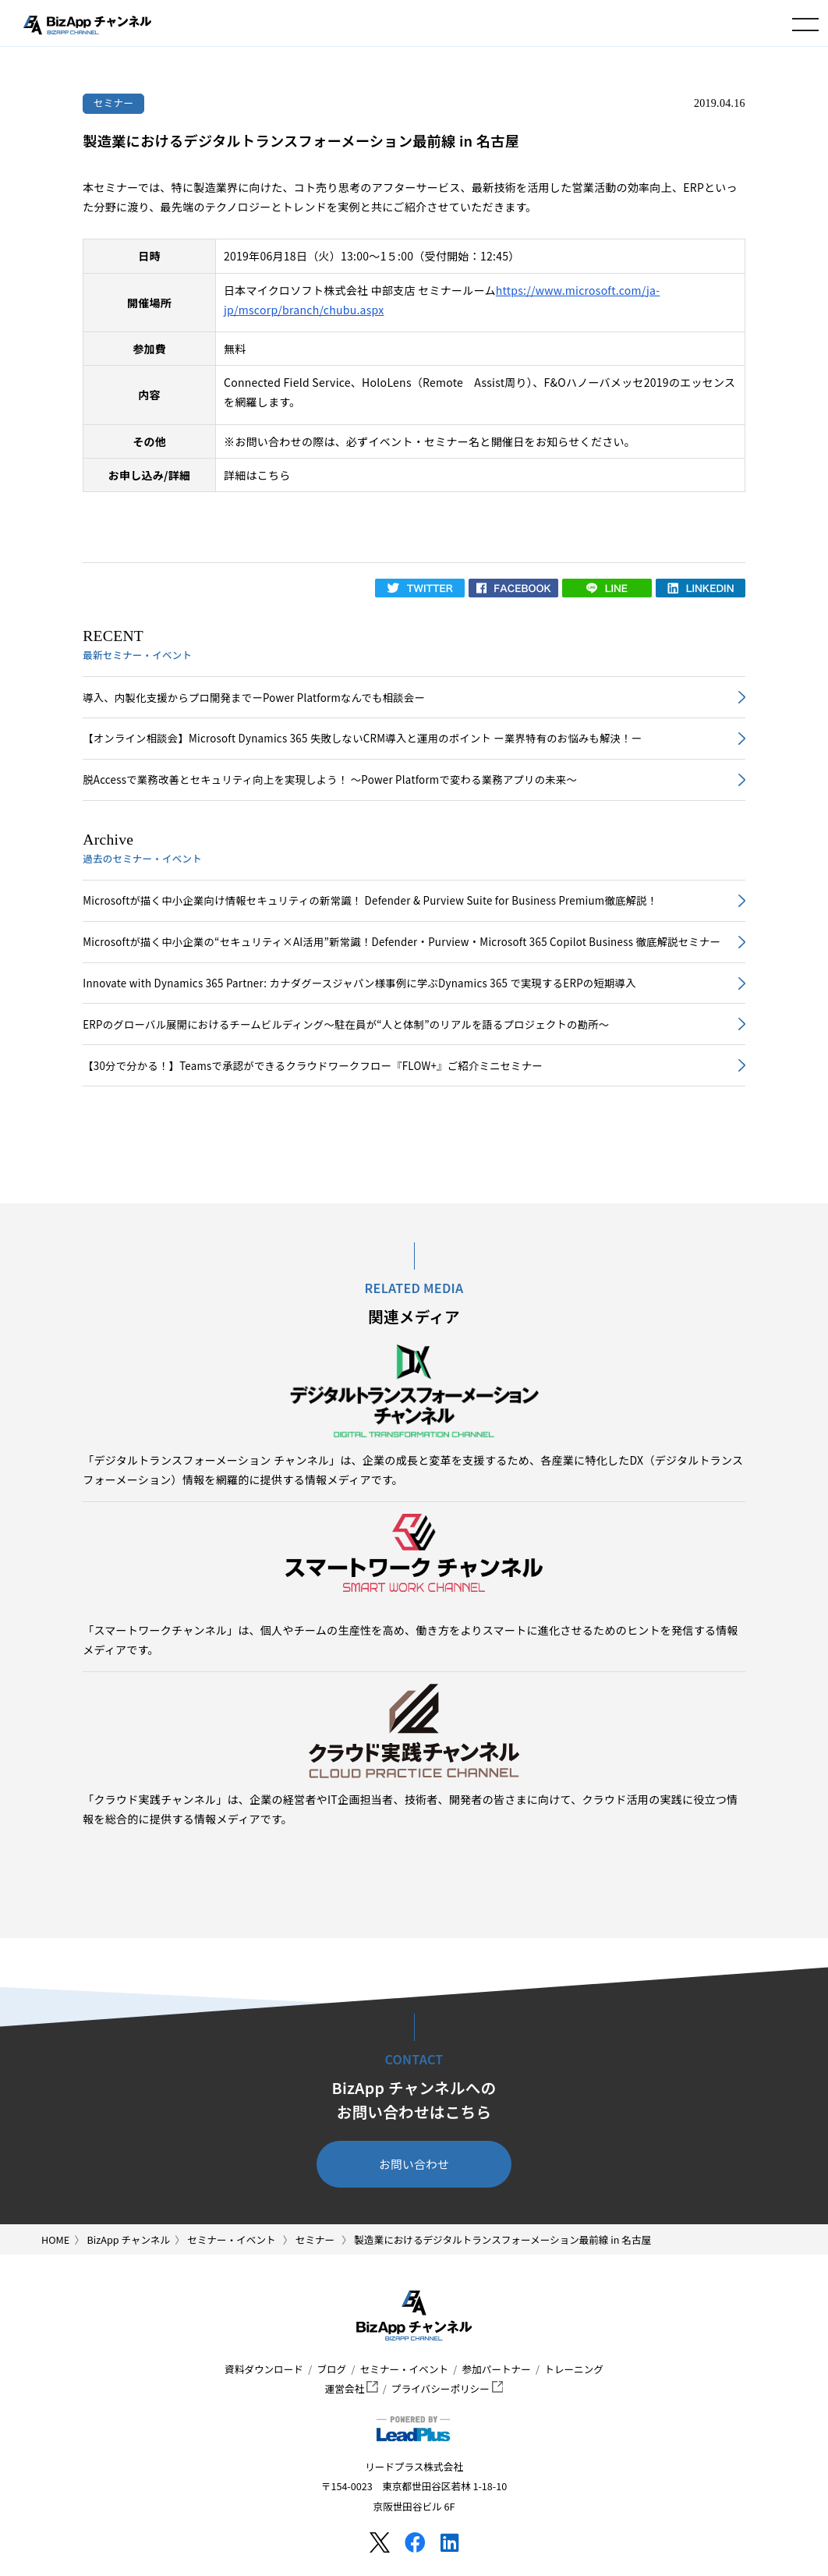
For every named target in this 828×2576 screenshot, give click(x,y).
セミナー (114, 102)
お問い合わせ (414, 2164)
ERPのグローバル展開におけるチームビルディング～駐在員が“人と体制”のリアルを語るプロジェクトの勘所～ (346, 1024)
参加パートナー (496, 2369)
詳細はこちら (257, 475)
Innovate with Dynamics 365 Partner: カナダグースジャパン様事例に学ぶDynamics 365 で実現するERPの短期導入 (359, 983)
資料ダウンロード (264, 2369)
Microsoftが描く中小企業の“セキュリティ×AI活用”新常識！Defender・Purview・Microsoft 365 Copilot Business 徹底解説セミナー (401, 941)
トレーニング (573, 2369)
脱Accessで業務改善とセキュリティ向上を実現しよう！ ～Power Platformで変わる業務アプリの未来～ (330, 779)
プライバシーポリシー (447, 2388)
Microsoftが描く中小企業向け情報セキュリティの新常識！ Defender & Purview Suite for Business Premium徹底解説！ (370, 900)
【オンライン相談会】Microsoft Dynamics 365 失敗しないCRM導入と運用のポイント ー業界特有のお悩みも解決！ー (362, 738)
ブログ (331, 2369)
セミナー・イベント (404, 2369)
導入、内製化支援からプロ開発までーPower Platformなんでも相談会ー (254, 697)
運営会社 (351, 2388)
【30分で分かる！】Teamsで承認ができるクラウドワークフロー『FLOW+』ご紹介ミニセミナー (313, 1065)
